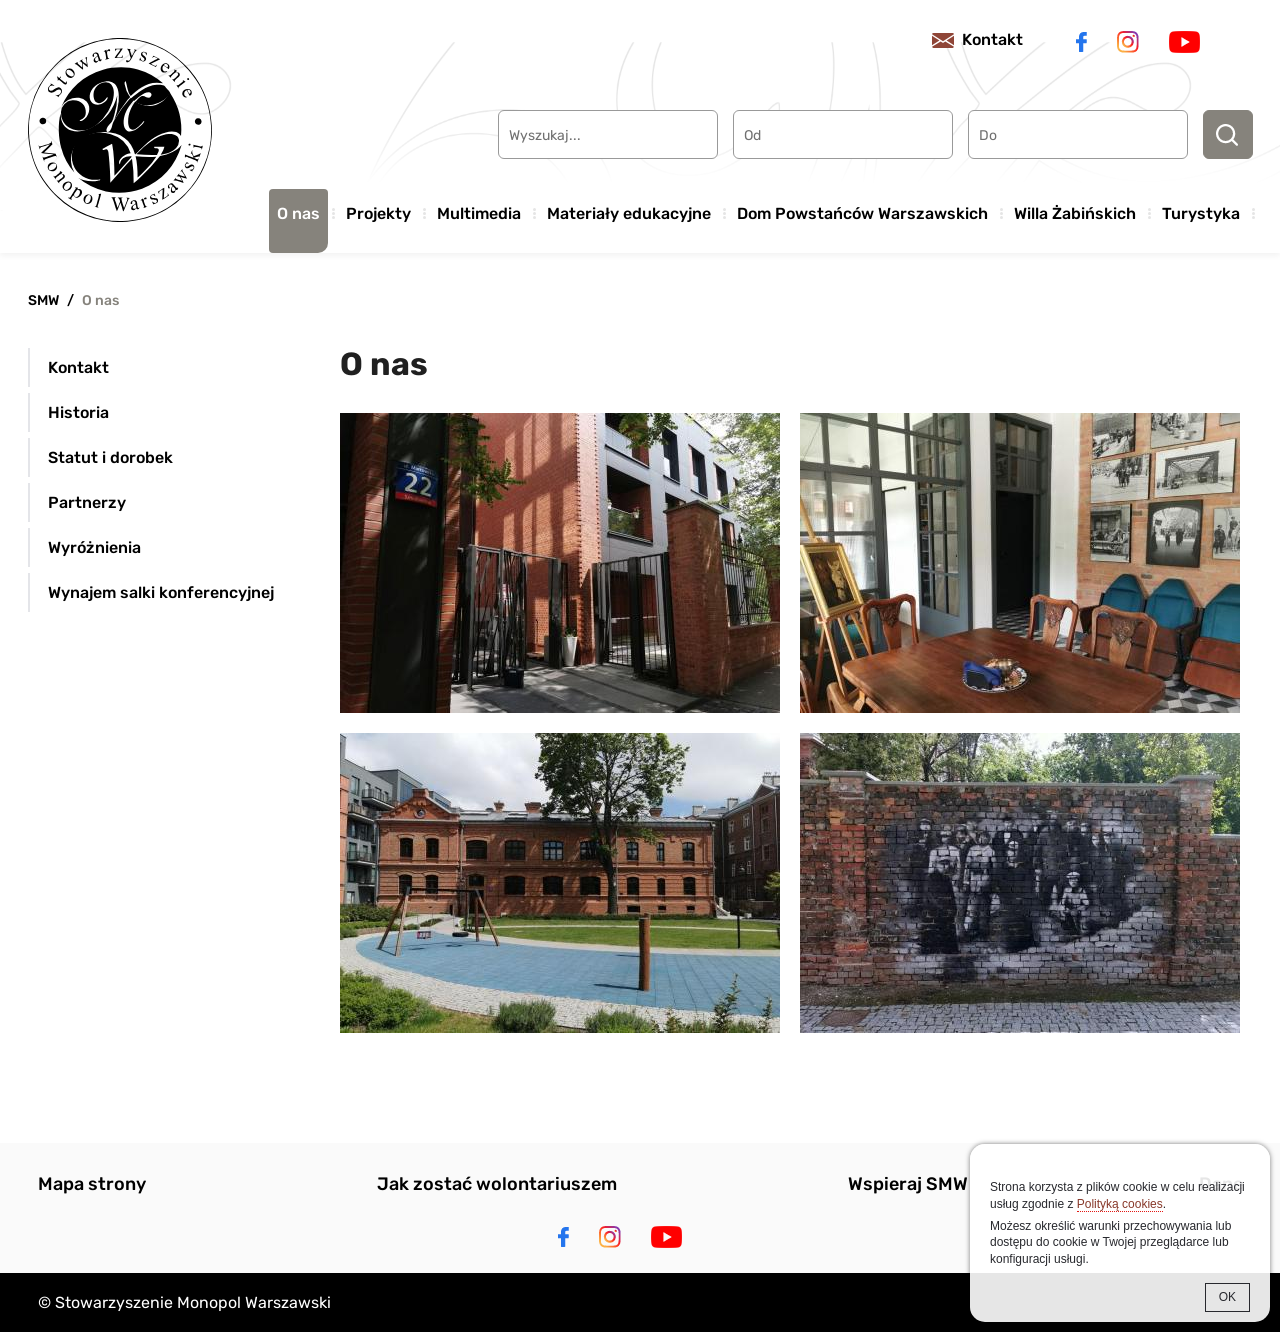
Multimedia (479, 213)
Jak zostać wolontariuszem (497, 1184)
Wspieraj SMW (908, 1184)
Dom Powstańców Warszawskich (862, 213)
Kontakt (992, 39)
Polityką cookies (1120, 1204)
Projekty (378, 213)
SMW (43, 300)
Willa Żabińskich (1075, 213)
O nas (298, 213)
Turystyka (1201, 213)
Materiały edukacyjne (629, 213)
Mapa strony (92, 1184)
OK (1227, 1297)
